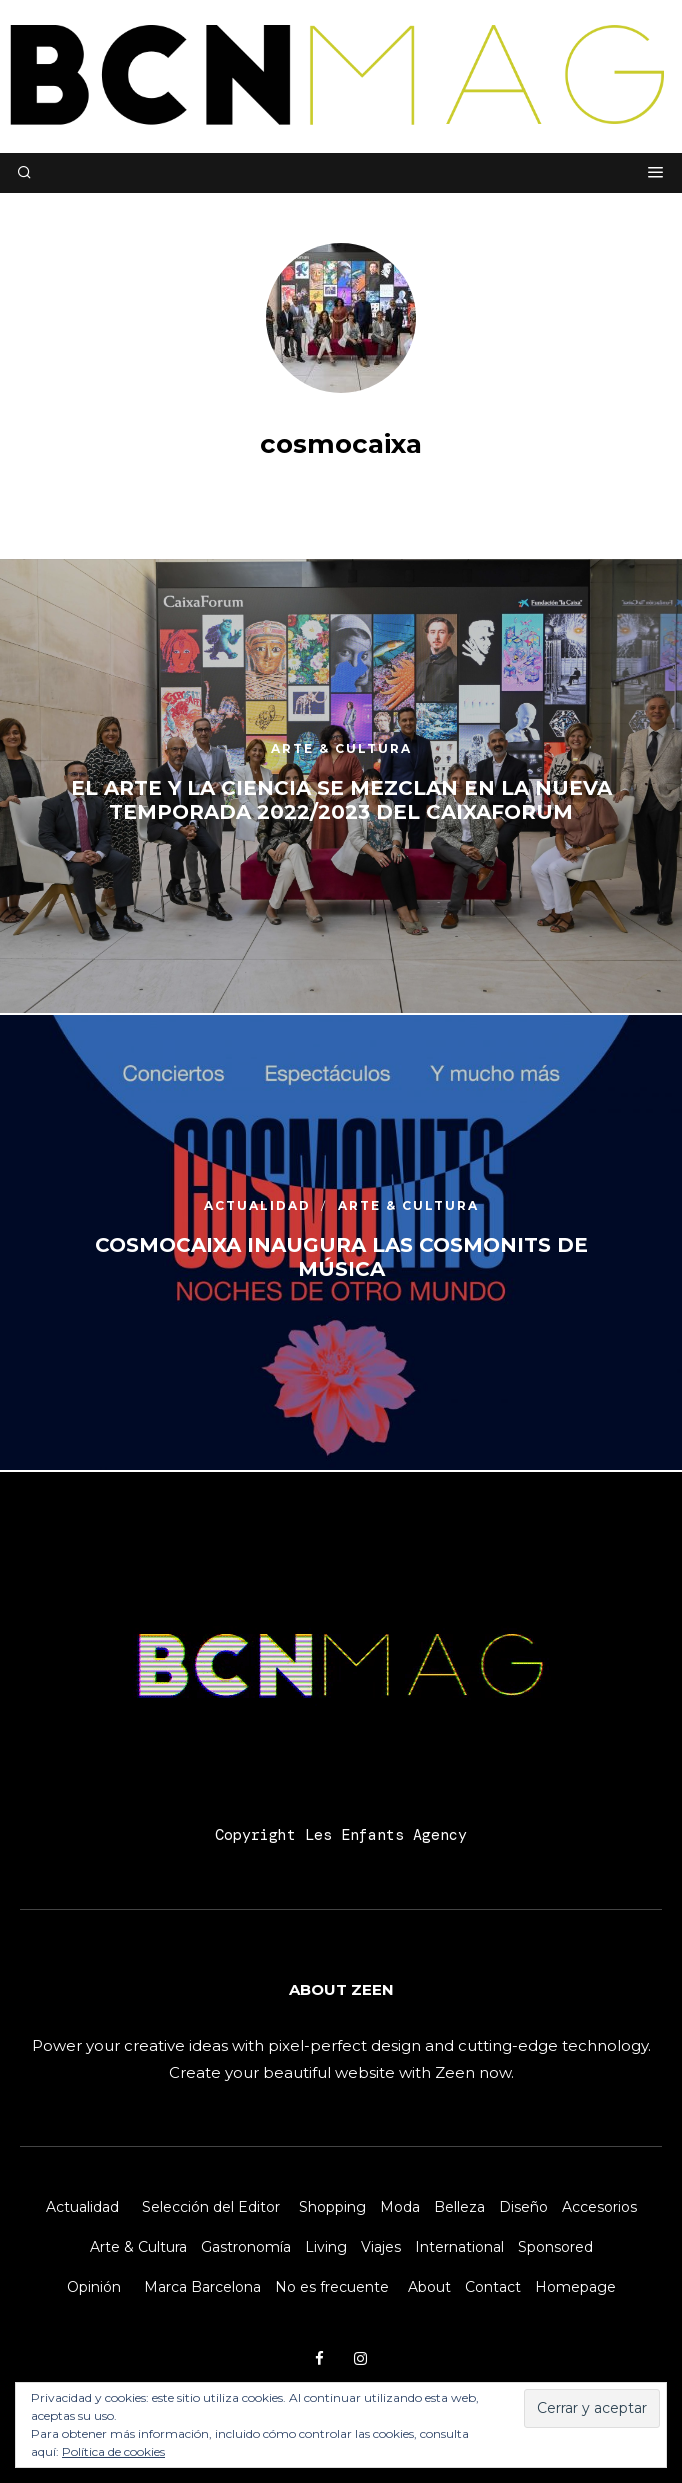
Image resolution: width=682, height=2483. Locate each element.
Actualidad (82, 2207)
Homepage (575, 2287)
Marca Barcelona (202, 2287)
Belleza (459, 2207)
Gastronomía (246, 2247)
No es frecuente (332, 2287)
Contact (493, 2287)
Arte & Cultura (138, 2247)
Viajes (381, 2247)
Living (326, 2247)
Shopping (332, 2207)
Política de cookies (113, 2451)
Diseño (523, 2207)
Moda (400, 2207)
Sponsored (555, 2247)
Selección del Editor (211, 2207)
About (429, 2287)
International (459, 2247)
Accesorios (599, 2207)
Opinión (94, 2287)
